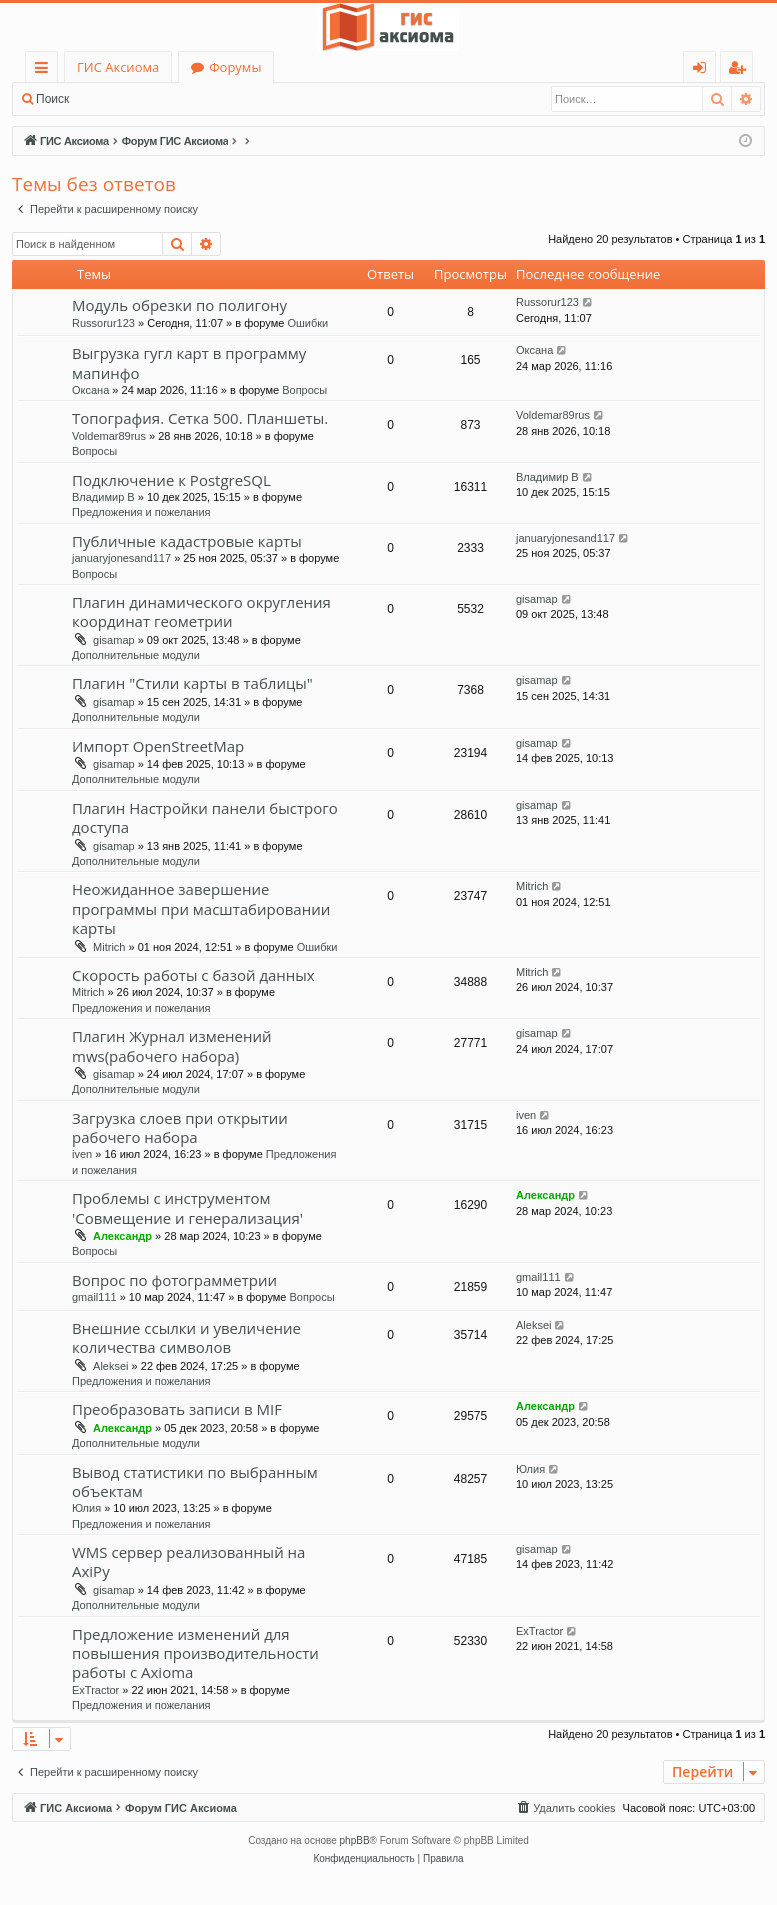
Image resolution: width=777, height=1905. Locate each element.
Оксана (90, 390)
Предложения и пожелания (141, 512)
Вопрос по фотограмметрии (174, 1280)
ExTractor (95, 1690)
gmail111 (94, 1297)
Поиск (52, 99)
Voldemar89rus (109, 436)
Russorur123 (103, 323)
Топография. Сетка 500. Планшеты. (200, 418)
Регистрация (190, 99)
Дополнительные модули (136, 655)
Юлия (86, 1508)
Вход (112, 99)
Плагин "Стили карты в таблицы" (192, 683)
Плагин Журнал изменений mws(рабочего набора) (172, 1045)
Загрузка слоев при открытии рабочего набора (180, 1127)
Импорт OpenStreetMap (158, 746)
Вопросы (304, 390)
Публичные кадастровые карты (187, 541)
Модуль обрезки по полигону (179, 305)
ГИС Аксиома (118, 67)
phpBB (355, 1840)
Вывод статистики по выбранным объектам (195, 1481)
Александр (122, 1236)
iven (82, 1154)
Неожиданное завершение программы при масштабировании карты (201, 908)
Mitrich (109, 947)
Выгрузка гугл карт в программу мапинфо (189, 362)
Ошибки (307, 323)
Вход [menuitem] (703, 70)
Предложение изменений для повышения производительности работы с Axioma (195, 1653)
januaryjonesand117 (121, 558)
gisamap (114, 640)
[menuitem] (565, 1808)
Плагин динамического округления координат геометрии (201, 611)
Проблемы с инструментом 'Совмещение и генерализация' (187, 1207)
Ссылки (45, 70)
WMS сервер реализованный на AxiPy (188, 1561)
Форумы (235, 67)
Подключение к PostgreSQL (171, 480)
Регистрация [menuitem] (741, 70)
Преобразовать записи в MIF (177, 1409)
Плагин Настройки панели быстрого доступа (205, 817)
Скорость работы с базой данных (193, 975)
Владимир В (103, 497)
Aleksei (110, 1366)
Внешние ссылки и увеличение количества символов (186, 1337)
